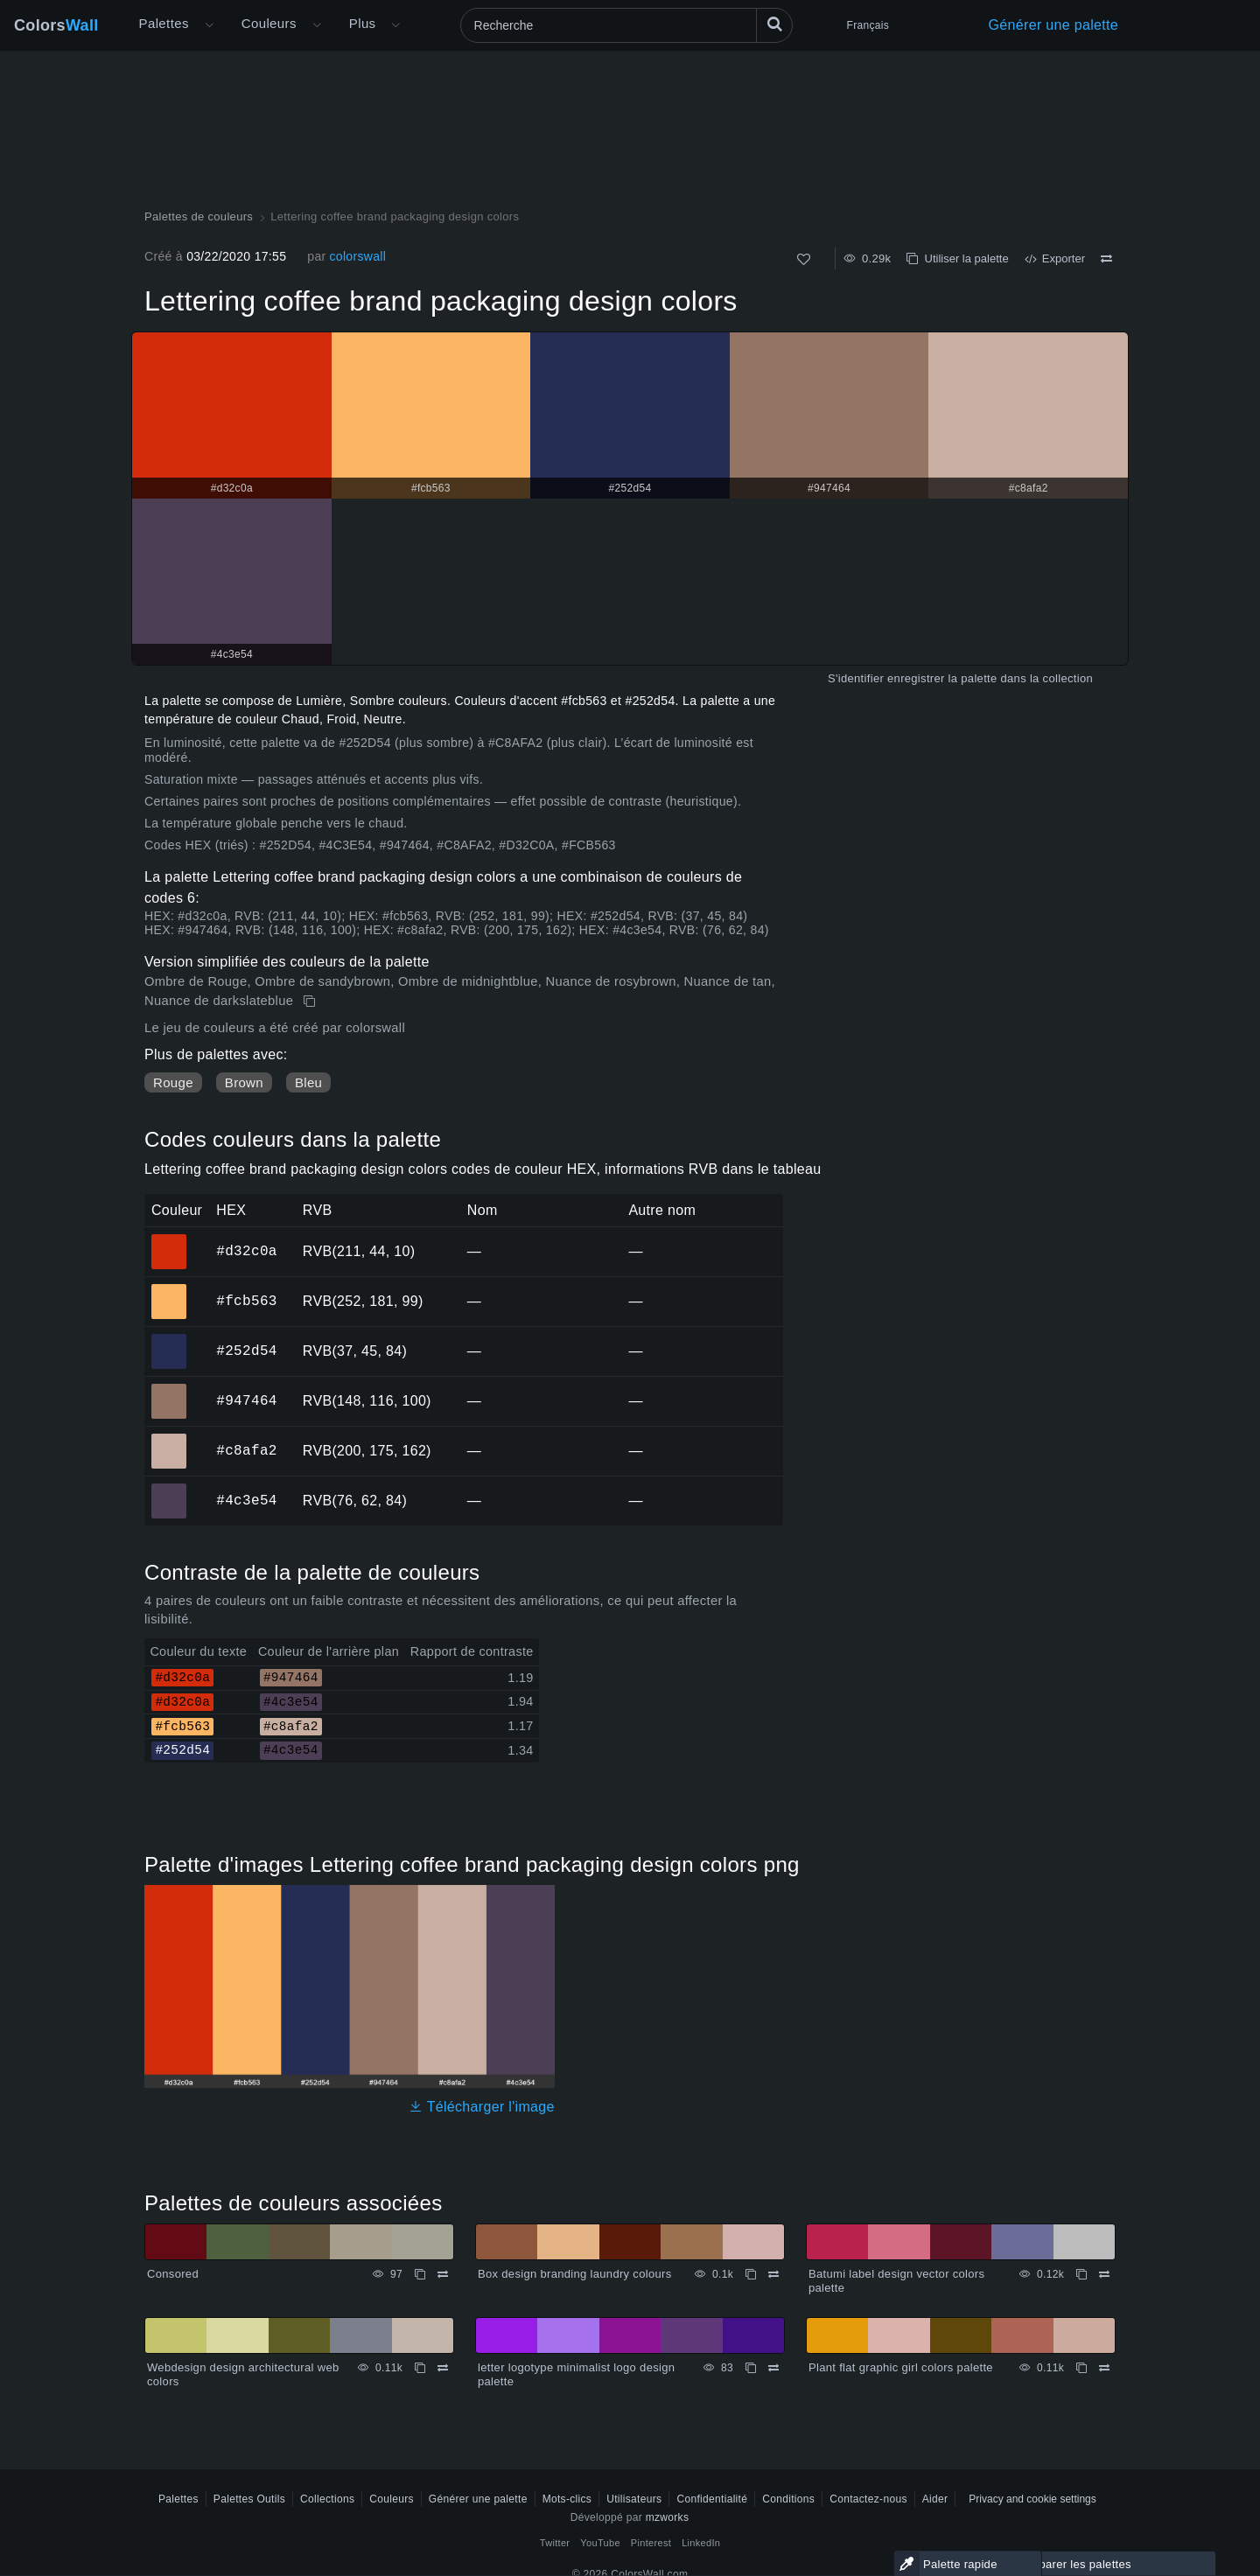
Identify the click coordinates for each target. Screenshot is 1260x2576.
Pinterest (651, 2543)
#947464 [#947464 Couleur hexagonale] (169, 1389)
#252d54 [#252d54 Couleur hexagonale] (169, 1339)
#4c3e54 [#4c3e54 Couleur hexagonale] (169, 1488)
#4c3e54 (246, 1500)
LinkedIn (701, 2543)
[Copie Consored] (420, 2274)
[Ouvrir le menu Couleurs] (316, 25)
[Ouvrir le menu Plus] (209, 25)
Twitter (555, 2543)
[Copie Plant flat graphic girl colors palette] (1081, 2367)
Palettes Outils (249, 2499)
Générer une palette (1053, 24)
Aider (935, 2499)
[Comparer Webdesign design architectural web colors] (443, 2367)
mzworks (668, 2517)
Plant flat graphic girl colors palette (900, 2367)
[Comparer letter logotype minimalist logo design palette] (773, 2367)
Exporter (1055, 258)
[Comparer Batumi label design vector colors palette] (1104, 2274)
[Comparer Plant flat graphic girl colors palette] (1104, 2367)
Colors (56, 25)
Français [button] (868, 25)
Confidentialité (711, 2499)
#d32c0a (246, 1250)
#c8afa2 (246, 1450)
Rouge (173, 1082)
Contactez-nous (868, 2499)
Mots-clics (567, 2499)
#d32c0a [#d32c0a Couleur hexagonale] (169, 1239)
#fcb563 (246, 1300)
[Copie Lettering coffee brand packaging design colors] (311, 1001)
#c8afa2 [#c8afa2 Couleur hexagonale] (169, 1439)
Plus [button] (362, 23)
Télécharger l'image (482, 2106)
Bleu (308, 1082)
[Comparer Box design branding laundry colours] (773, 2274)
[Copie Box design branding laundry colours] (751, 2274)
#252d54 (246, 1350)
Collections (327, 2499)
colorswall (357, 256)
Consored (173, 2273)
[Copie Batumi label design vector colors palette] (1081, 2274)
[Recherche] (626, 25)
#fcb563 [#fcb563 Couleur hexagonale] (169, 1289)
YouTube (600, 2543)
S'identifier (856, 678)
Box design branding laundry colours (575, 2273)
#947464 (246, 1400)
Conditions (788, 2499)
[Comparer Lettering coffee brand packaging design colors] (1106, 259)
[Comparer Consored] (443, 2274)
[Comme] (804, 259)
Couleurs (269, 23)
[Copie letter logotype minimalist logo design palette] (751, 2367)
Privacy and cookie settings (1032, 2499)
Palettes (164, 23)
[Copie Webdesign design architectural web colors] (420, 2367)
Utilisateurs (634, 2499)
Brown (244, 1082)
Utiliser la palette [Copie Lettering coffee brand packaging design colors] (957, 258)
